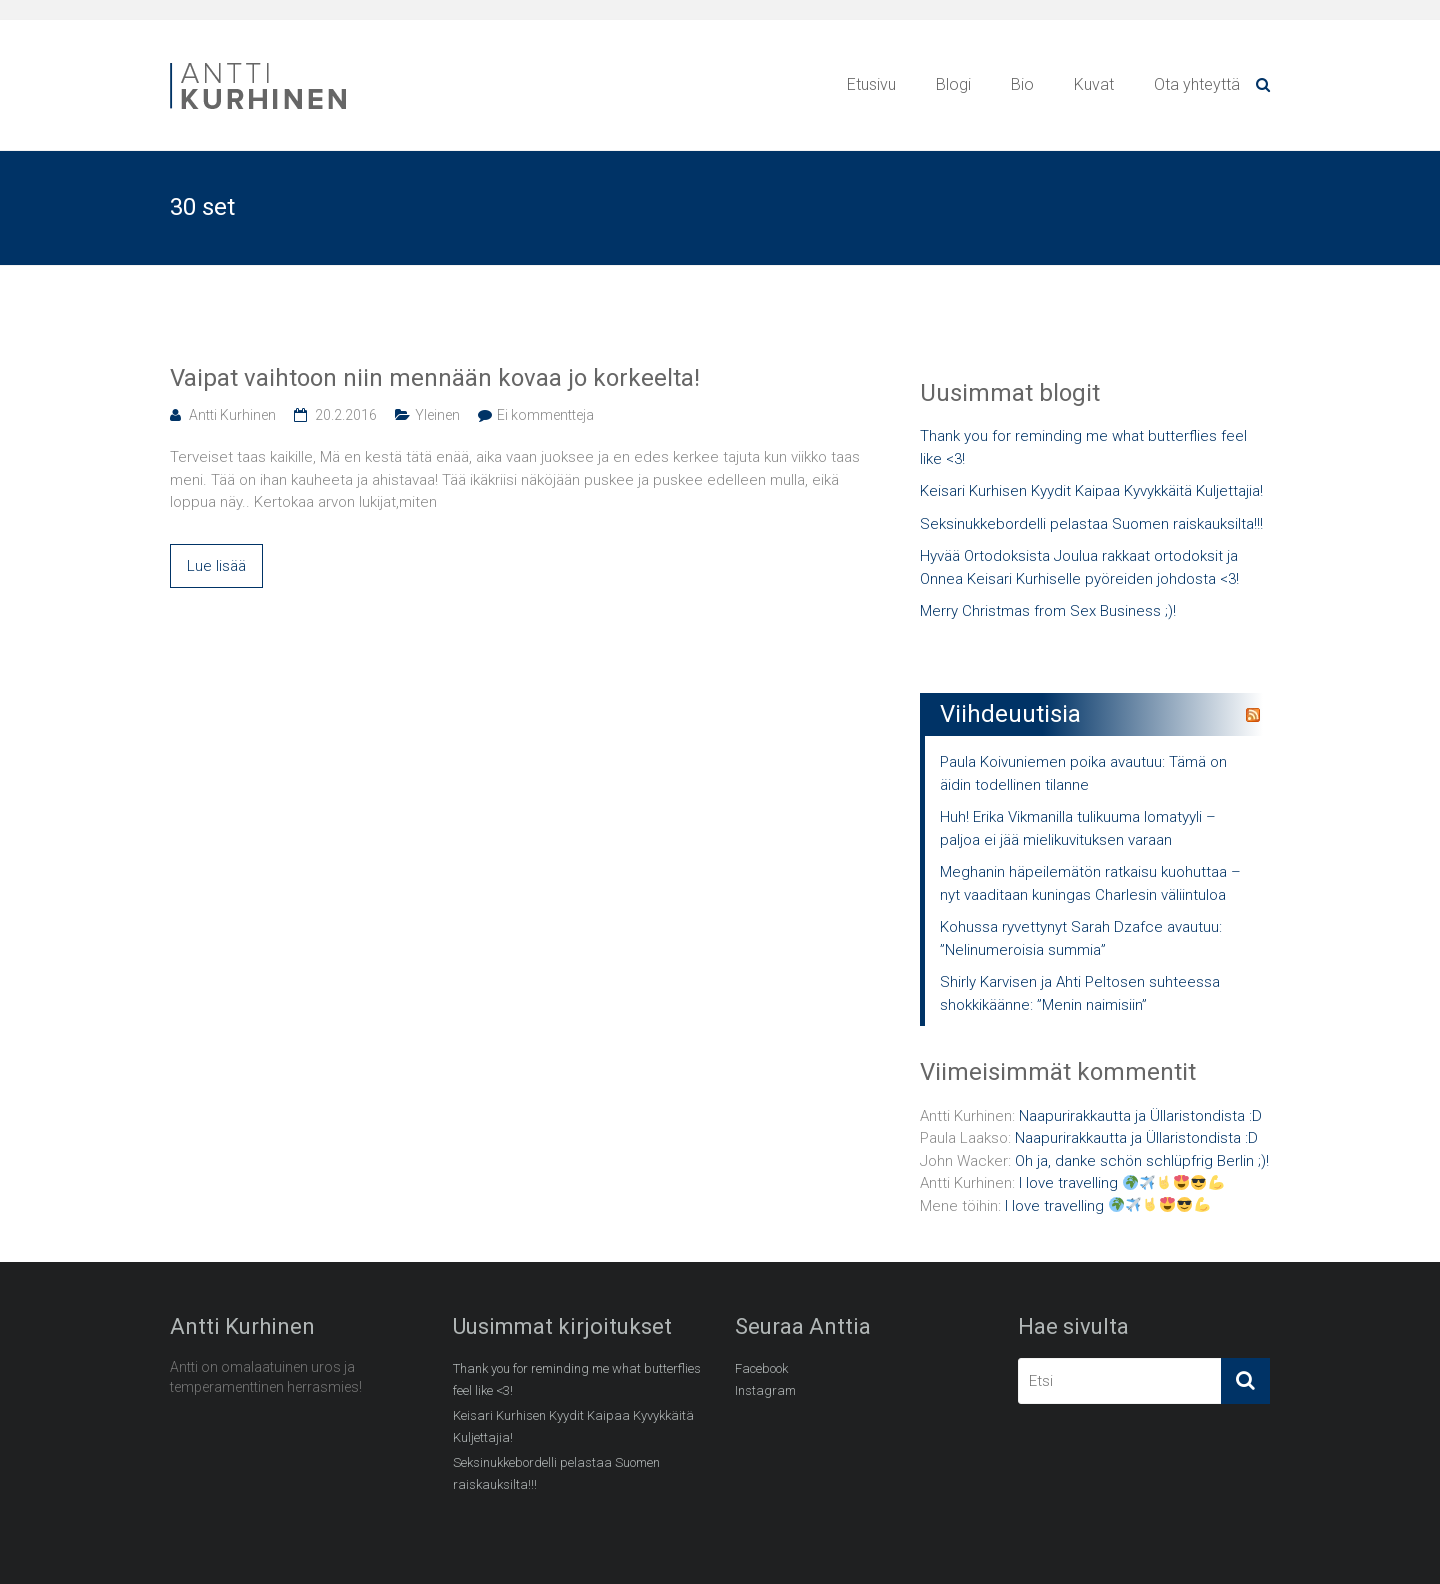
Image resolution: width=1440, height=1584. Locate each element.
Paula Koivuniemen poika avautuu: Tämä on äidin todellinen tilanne (1083, 773)
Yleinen (437, 415)
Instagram (765, 1390)
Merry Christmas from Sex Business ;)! (1048, 611)
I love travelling (1121, 1183)
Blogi (953, 84)
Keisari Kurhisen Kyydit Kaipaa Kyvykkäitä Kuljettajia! (1091, 491)
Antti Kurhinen (232, 415)
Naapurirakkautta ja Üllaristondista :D (1140, 1116)
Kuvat (1094, 84)
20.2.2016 (346, 415)
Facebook (761, 1368)
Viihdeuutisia (1010, 714)
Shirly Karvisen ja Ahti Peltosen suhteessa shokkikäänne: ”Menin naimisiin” (1080, 993)
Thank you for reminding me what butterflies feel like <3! (1083, 447)
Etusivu (871, 84)
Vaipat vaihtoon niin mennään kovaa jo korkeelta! (435, 378)
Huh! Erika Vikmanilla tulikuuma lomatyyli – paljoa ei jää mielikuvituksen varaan (1078, 828)
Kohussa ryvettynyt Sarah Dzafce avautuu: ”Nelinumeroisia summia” (1081, 938)
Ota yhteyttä (1197, 84)
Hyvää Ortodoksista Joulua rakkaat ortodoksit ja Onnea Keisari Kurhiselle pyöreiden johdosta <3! (1079, 567)
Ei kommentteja (545, 415)
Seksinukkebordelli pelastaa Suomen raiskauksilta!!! (1091, 524)
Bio (1022, 84)
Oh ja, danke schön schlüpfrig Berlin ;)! (1142, 1161)
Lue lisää (216, 566)
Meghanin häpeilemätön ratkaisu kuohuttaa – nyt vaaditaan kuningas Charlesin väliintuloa (1090, 883)
